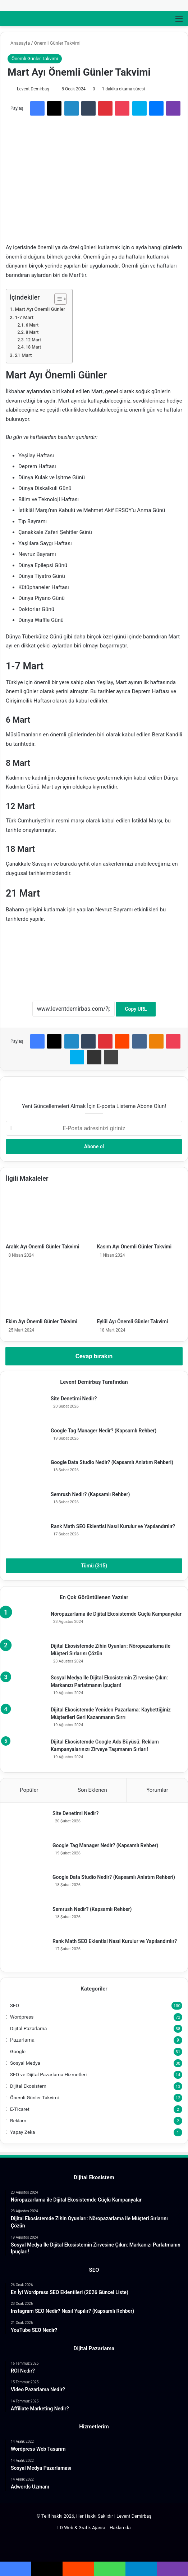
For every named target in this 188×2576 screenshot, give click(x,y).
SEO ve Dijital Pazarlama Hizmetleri (48, 2074)
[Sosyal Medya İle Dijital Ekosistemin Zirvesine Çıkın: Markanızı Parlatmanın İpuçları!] (25, 1687)
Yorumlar (157, 1790)
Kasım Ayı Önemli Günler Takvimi (134, 1246)
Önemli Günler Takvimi (57, 43)
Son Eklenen (92, 1790)
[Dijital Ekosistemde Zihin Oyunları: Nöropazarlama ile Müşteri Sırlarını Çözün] (25, 1655)
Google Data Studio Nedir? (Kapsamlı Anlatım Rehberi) (112, 1462)
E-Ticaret (19, 2109)
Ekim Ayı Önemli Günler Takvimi (41, 1321)
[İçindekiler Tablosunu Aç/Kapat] (57, 299)
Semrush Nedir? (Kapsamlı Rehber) (90, 1494)
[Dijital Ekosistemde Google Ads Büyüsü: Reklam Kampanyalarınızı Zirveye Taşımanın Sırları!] (25, 1751)
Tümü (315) (94, 1566)
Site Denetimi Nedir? (74, 1398)
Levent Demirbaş (33, 88)
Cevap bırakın (94, 1356)
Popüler (29, 1790)
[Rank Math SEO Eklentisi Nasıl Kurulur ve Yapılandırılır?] (25, 1536)
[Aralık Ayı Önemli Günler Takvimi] (48, 1215)
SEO (14, 2005)
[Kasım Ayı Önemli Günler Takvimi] (140, 1215)
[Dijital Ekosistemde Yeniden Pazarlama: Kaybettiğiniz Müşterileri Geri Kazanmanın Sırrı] (25, 1719)
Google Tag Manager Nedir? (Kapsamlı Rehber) (103, 1430)
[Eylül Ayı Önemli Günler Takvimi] (140, 1290)
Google (18, 2051)
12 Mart (33, 339)
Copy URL (136, 1009)
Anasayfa (19, 43)
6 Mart (32, 325)
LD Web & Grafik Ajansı (81, 2527)
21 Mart (23, 355)
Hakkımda (120, 2527)
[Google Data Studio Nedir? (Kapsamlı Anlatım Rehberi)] (25, 1472)
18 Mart (33, 347)
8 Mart (32, 332)
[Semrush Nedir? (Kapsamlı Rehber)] (25, 1504)
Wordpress (21, 2017)
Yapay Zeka (22, 2132)
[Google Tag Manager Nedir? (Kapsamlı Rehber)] (25, 1440)
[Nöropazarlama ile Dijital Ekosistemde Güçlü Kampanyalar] (25, 1623)
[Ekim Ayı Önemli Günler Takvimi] (48, 1290)
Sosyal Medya (25, 2063)
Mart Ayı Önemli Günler (40, 309)
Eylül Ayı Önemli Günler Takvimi (132, 1321)
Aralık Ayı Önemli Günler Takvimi (42, 1246)
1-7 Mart (24, 317)
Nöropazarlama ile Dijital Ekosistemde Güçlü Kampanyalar (116, 1614)
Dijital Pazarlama (28, 2028)
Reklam (18, 2120)
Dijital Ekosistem (28, 2086)
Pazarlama (22, 2040)
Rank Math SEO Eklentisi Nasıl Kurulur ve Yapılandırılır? (113, 1526)
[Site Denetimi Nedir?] (25, 1408)
